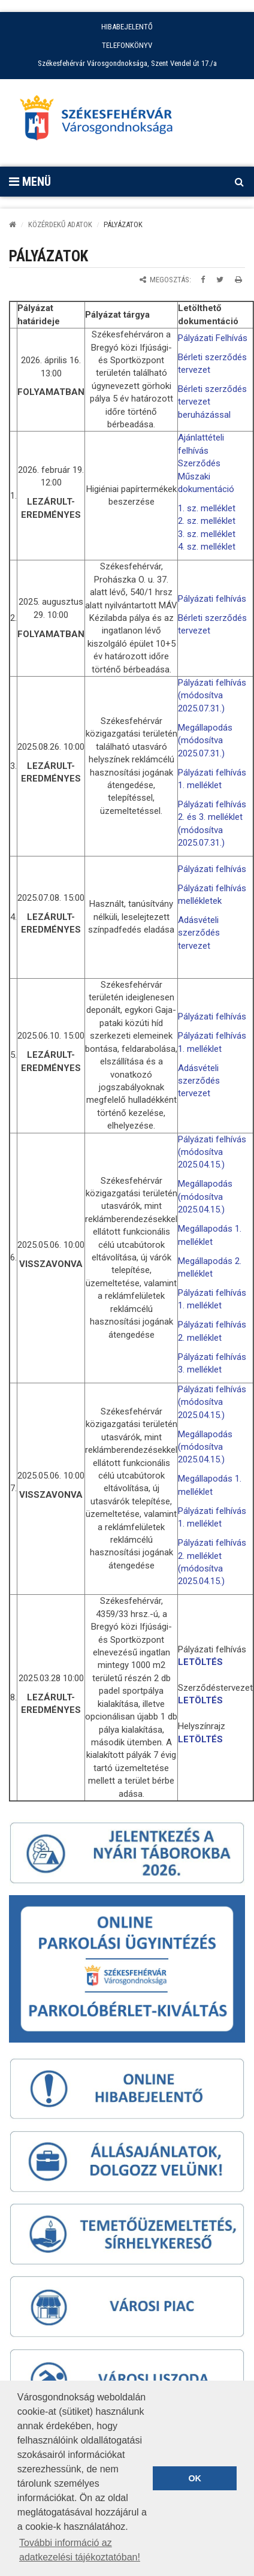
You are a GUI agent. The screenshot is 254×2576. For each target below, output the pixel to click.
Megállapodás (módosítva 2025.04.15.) (205, 1196)
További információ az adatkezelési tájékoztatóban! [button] (79, 2550)
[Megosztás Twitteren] (219, 279)
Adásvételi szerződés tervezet (199, 933)
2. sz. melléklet (206, 520)
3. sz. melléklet (206, 534)
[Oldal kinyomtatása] (238, 279)
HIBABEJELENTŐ (127, 26)
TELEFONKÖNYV (127, 45)
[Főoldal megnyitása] (102, 121)
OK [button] (194, 2478)
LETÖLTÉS (200, 1662)
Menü (30, 181)
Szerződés (199, 463)
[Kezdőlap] (12, 224)
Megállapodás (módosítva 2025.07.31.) (205, 740)
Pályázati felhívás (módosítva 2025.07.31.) (212, 695)
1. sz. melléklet (206, 508)
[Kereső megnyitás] (239, 182)
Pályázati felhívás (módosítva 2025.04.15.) (212, 1152)
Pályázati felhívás (212, 598)
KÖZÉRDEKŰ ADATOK (60, 224)
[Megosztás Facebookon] (203, 279)
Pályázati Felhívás (212, 338)
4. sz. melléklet (206, 546)
